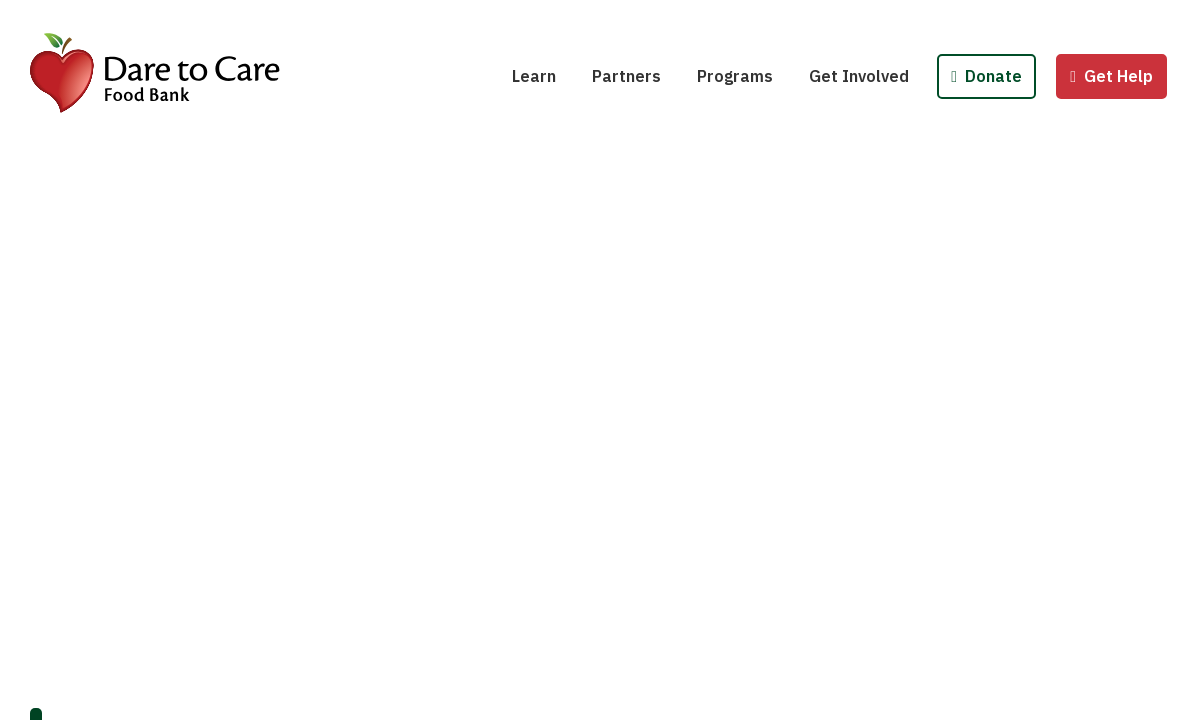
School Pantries (770, 18)
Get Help (1111, 76)
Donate (986, 76)
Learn (534, 76)
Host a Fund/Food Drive (912, 18)
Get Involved (859, 76)
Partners (626, 76)
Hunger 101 (568, 18)
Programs (735, 76)
